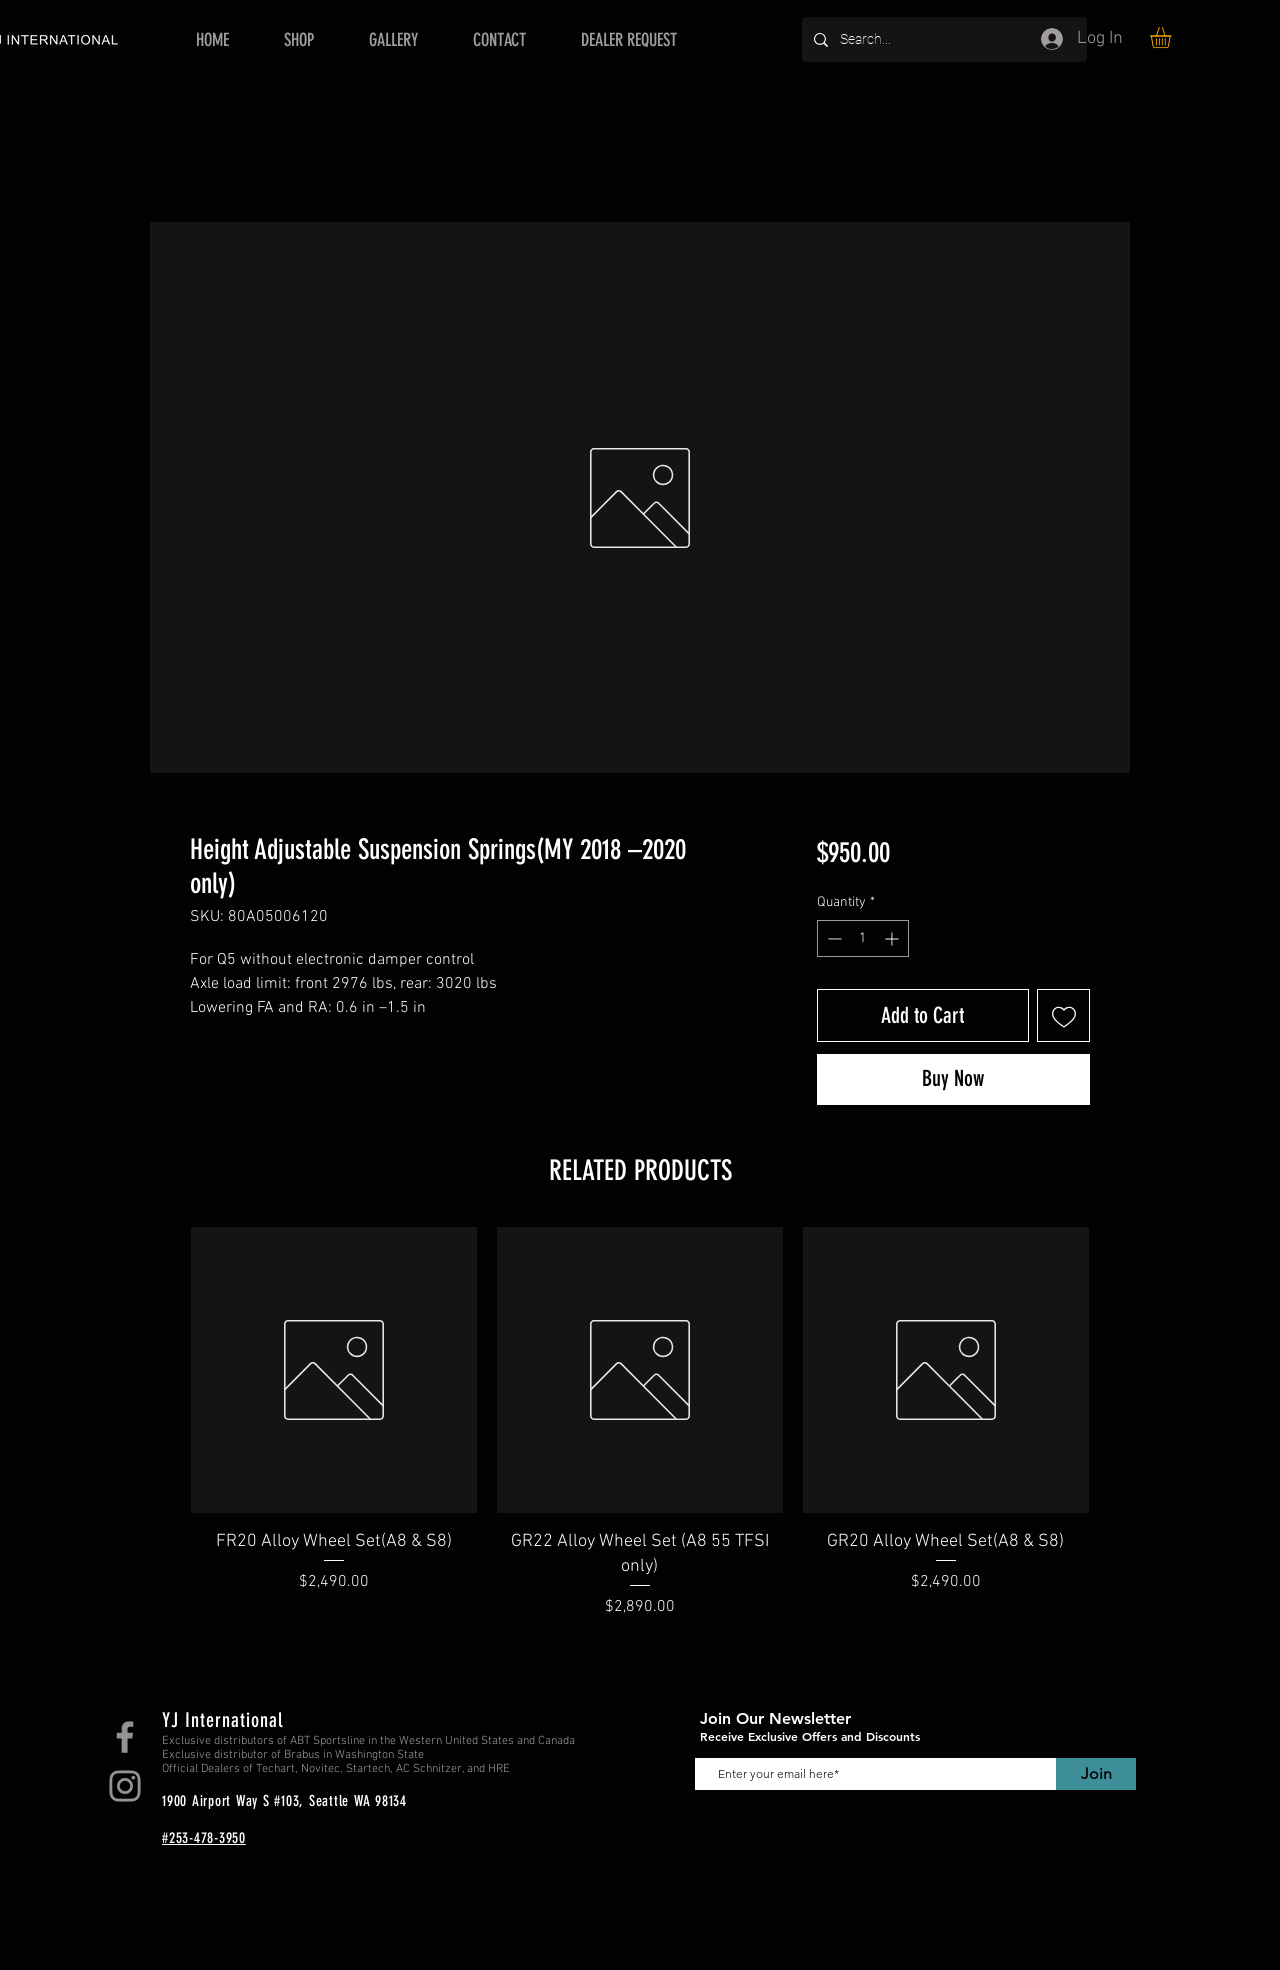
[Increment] (893, 938)
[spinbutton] (863, 938)
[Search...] (942, 39)
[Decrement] (832, 938)
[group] (640, 1423)
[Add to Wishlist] (1063, 1015)
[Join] (1096, 1774)
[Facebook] (125, 1737)
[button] (1173, 37)
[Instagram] (125, 1786)
